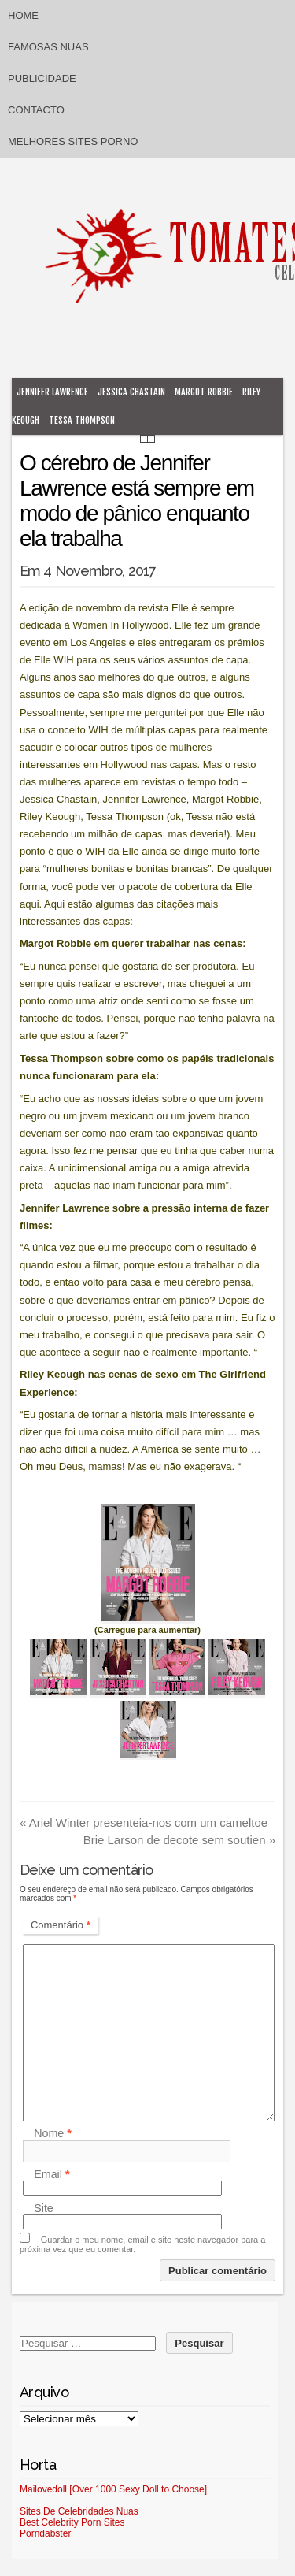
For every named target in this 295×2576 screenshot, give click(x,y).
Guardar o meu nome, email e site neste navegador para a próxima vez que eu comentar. (142, 2244)
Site (43, 2208)
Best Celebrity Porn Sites (72, 2522)
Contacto (36, 110)
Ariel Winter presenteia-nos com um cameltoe (143, 1822)
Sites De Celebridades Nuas (79, 2511)
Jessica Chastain (131, 392)
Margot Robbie (204, 392)
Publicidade (42, 78)
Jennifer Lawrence (52, 392)
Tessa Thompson (82, 420)
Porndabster (45, 2533)
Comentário (60, 1925)
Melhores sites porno (73, 141)
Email (51, 2174)
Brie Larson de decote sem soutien (179, 1840)
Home (23, 15)
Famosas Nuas (48, 47)
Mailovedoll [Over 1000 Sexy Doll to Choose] (113, 2489)
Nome (53, 2134)
